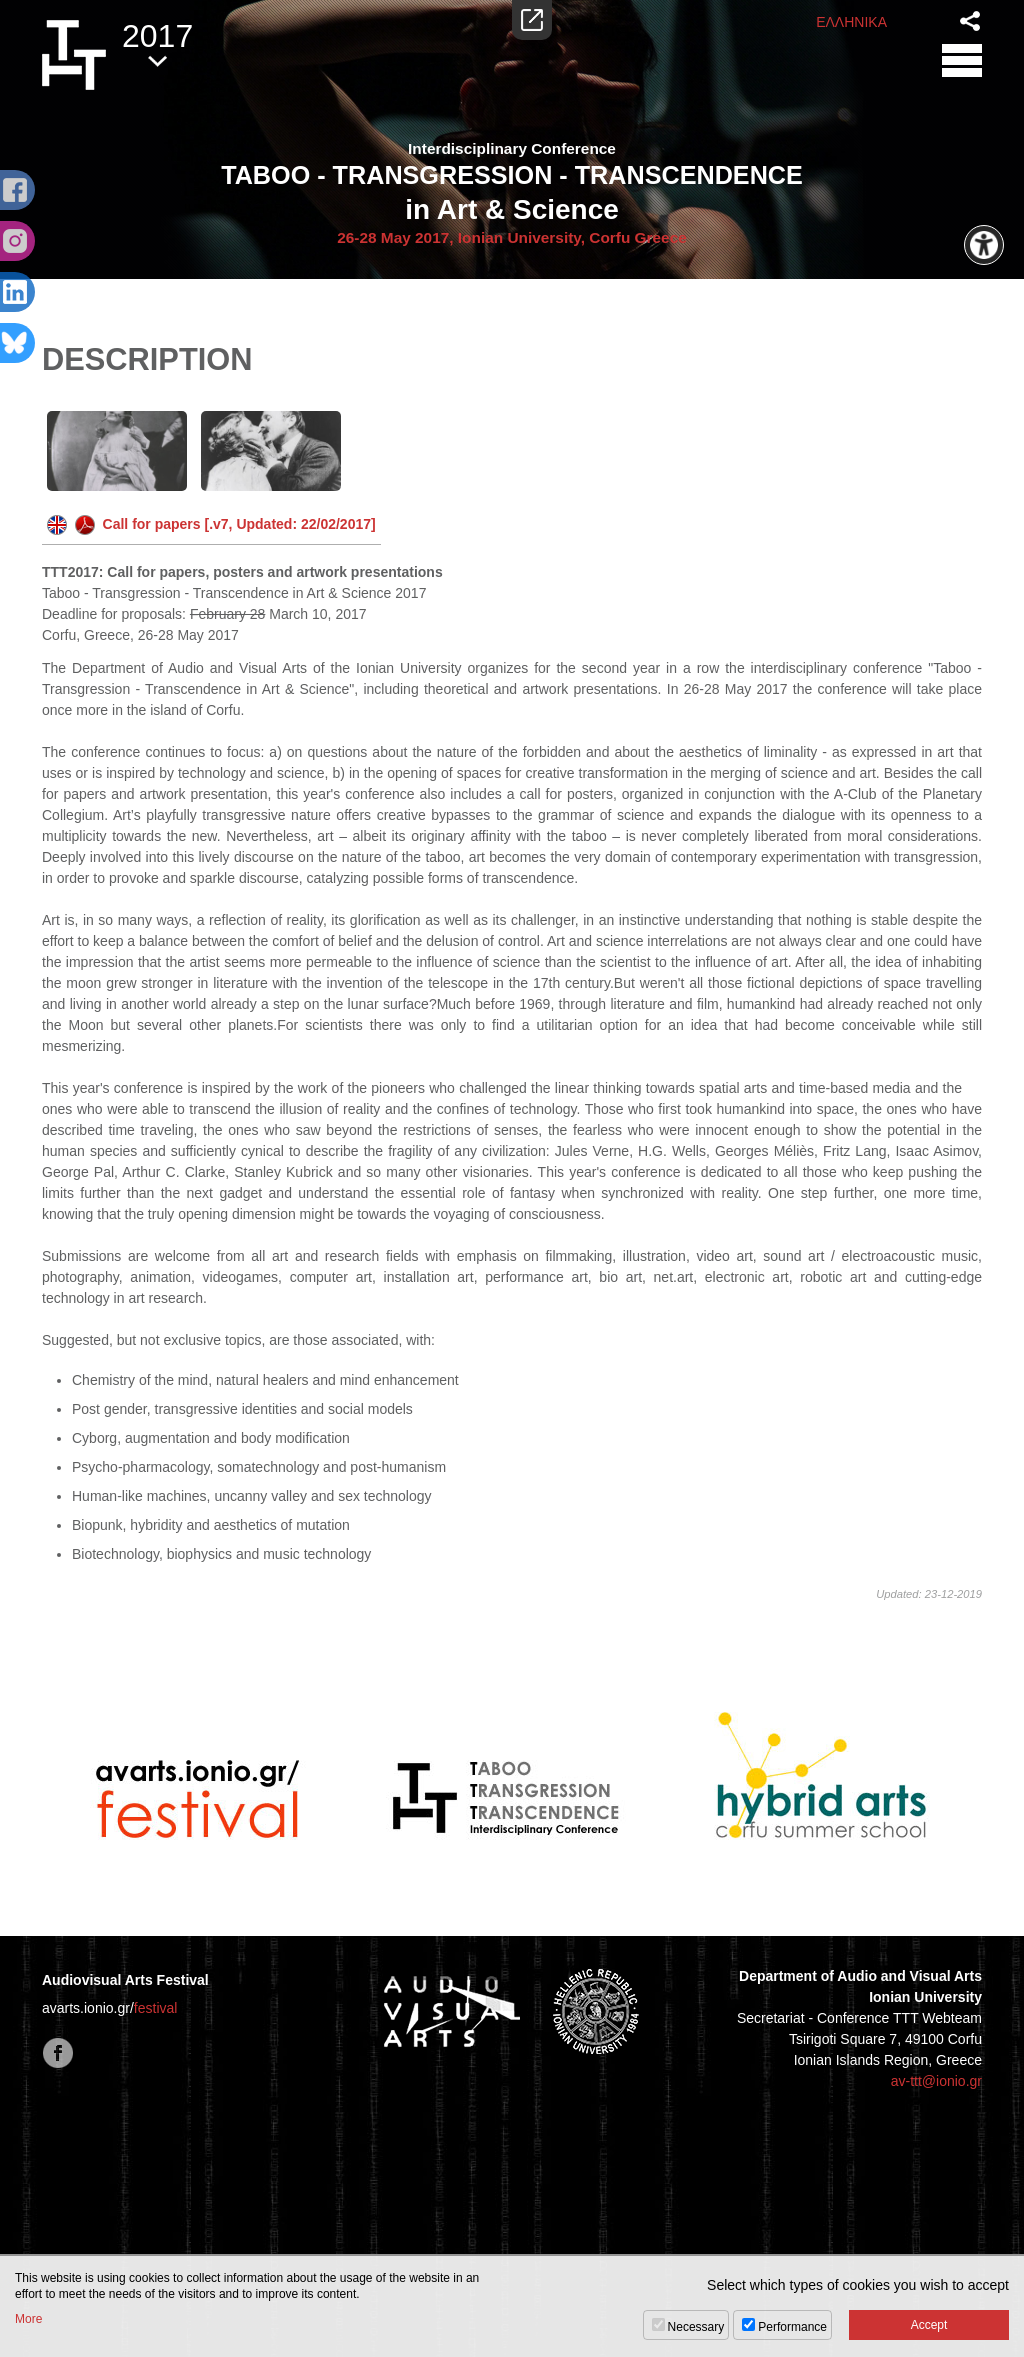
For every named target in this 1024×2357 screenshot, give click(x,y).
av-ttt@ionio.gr (936, 2081)
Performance (792, 2327)
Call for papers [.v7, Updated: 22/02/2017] (211, 524)
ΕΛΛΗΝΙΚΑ (851, 22)
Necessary (696, 2327)
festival (156, 2008)
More (28, 2319)
